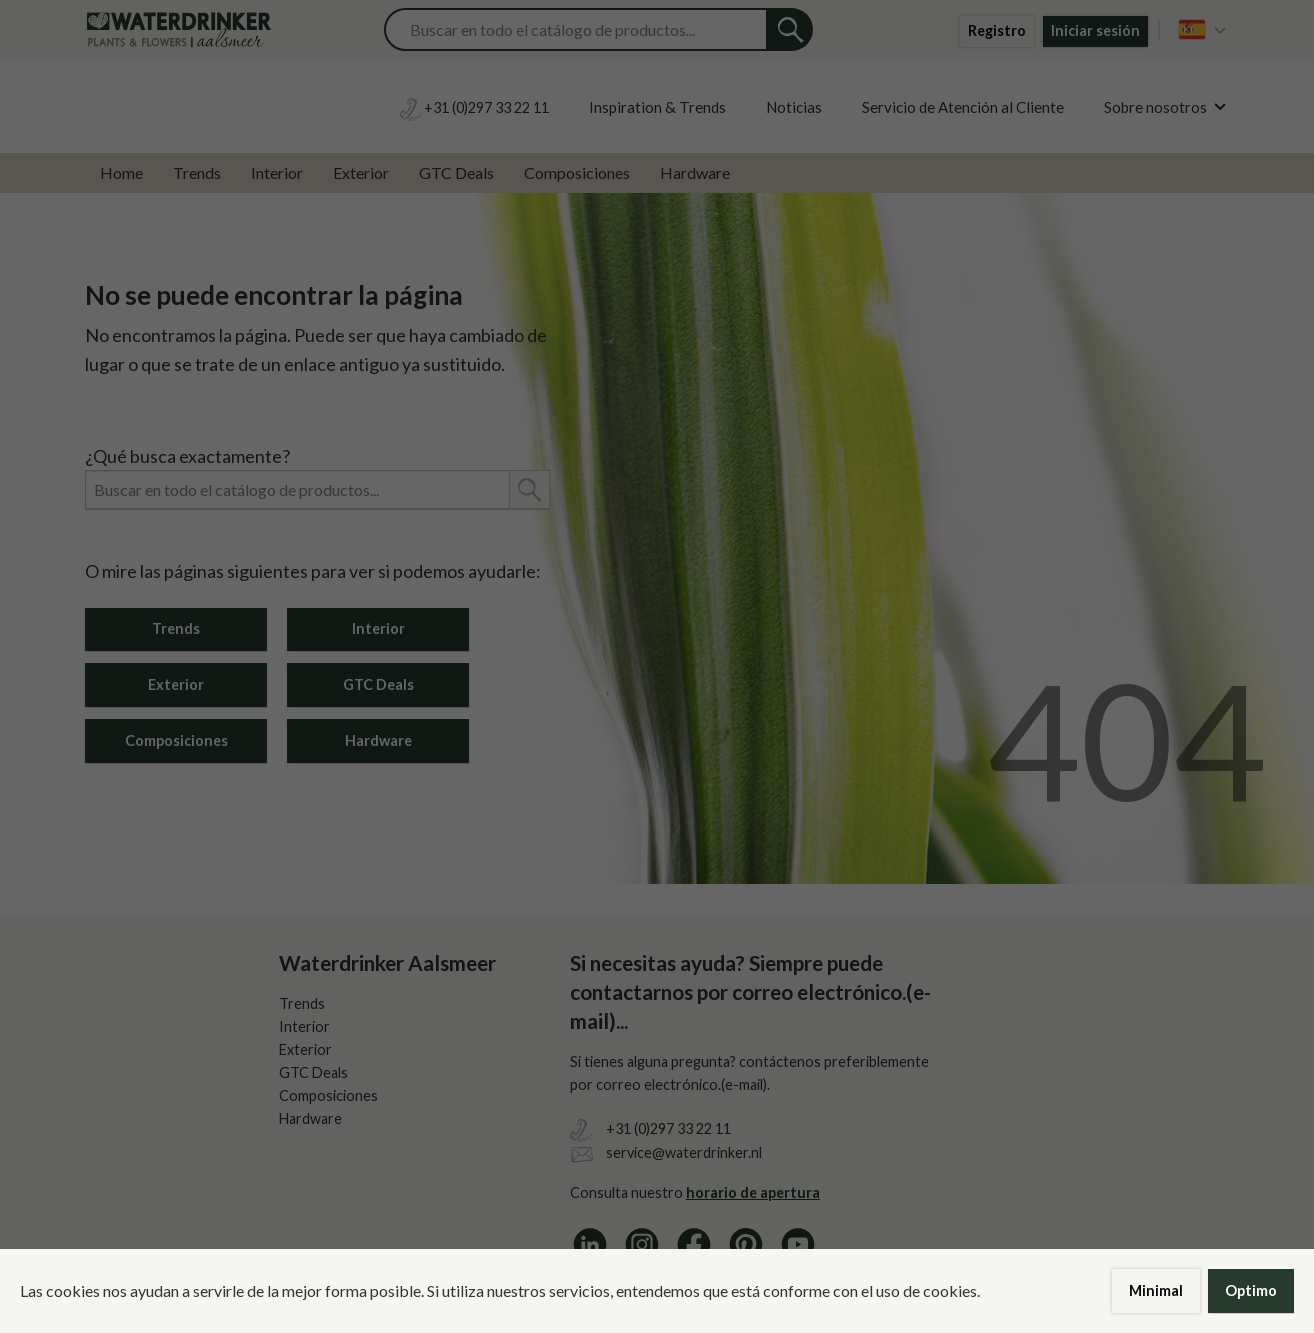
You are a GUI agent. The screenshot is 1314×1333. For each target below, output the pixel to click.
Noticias (794, 107)
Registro (997, 30)
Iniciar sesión (1095, 30)
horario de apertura (753, 1192)
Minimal (1156, 1290)
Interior (277, 172)
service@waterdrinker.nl (684, 1152)
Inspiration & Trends (657, 107)
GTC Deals (456, 172)
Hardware (695, 172)
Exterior (361, 172)
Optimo (1251, 1290)
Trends (197, 172)
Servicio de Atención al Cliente (963, 107)
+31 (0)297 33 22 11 (668, 1128)
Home (121, 172)
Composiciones (577, 172)
